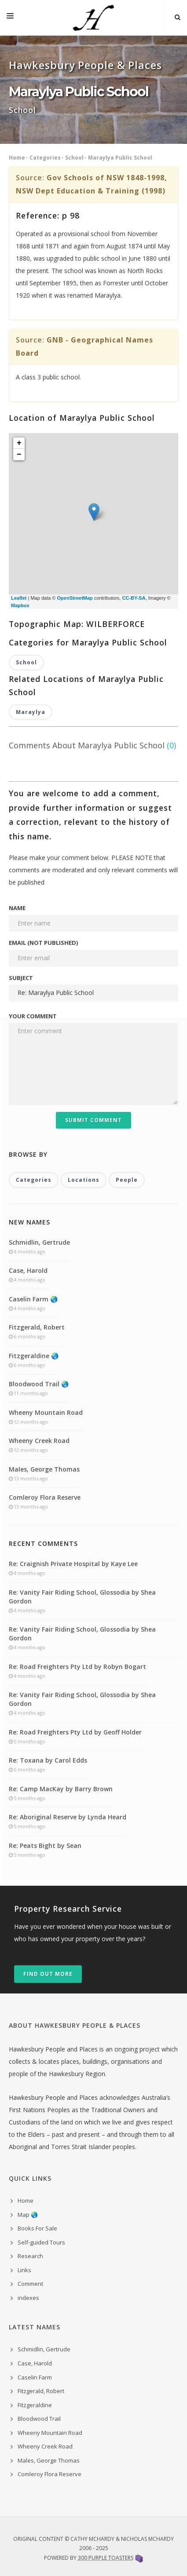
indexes (28, 2298)
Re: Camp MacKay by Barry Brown (61, 1789)
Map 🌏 (28, 2215)
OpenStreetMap (75, 598)
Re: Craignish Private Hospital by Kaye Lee (73, 1563)
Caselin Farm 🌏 (33, 1299)
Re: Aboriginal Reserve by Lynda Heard (67, 1817)
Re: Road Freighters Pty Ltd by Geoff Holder (75, 1732)
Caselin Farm (35, 2377)
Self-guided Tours (41, 2242)
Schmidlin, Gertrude (39, 1242)
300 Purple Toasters (105, 2557)
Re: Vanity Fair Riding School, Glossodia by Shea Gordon (82, 1596)
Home (17, 157)
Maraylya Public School (120, 157)
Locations (83, 1180)
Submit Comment (93, 1120)
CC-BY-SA (133, 598)
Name (17, 908)
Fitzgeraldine (35, 2405)
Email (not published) (43, 943)
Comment (30, 2284)
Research (30, 2256)
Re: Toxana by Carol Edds (48, 1760)
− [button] (19, 454)
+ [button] (19, 443)
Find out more (48, 1974)
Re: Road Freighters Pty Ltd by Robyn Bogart (77, 1666)
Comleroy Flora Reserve (45, 1497)
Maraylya (30, 712)
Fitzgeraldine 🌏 (34, 1356)
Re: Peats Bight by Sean (45, 1845)
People (127, 1180)
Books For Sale (37, 2228)
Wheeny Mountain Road (46, 1412)
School (74, 157)
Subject (21, 978)
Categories (45, 157)
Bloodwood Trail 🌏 (39, 1384)
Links (24, 2270)
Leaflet (18, 598)
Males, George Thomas (44, 1469)
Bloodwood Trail (39, 2419)
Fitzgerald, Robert (37, 1327)
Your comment (33, 1016)
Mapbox (20, 605)
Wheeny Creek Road (39, 1440)
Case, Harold (28, 1270)
